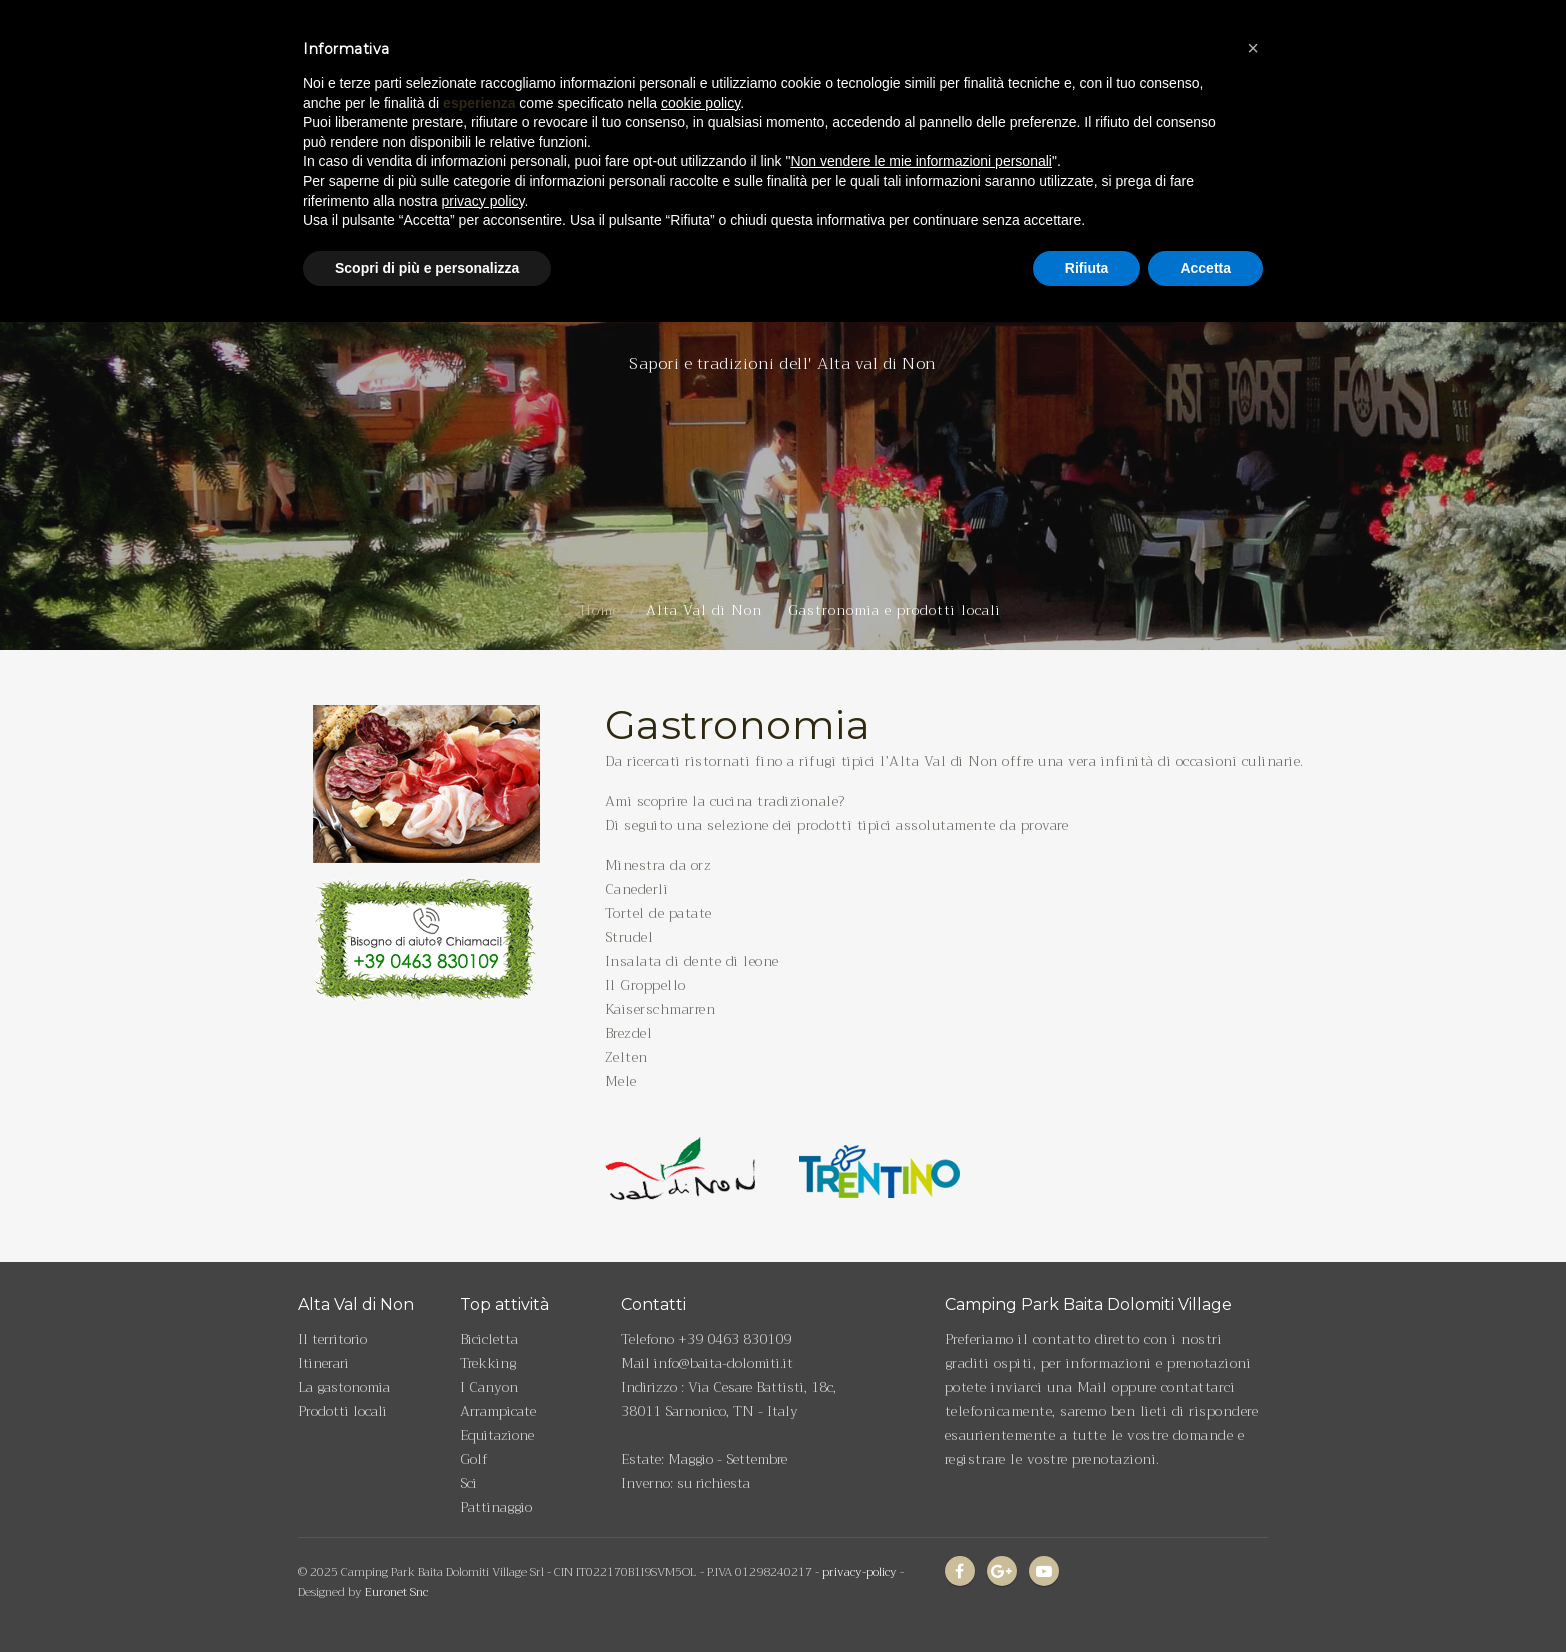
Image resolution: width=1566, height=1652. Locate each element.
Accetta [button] (1205, 223)
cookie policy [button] (700, 58)
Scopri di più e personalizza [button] (427, 223)
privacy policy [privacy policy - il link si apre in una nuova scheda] (483, 156)
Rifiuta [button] (1087, 223)
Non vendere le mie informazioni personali (920, 117)
